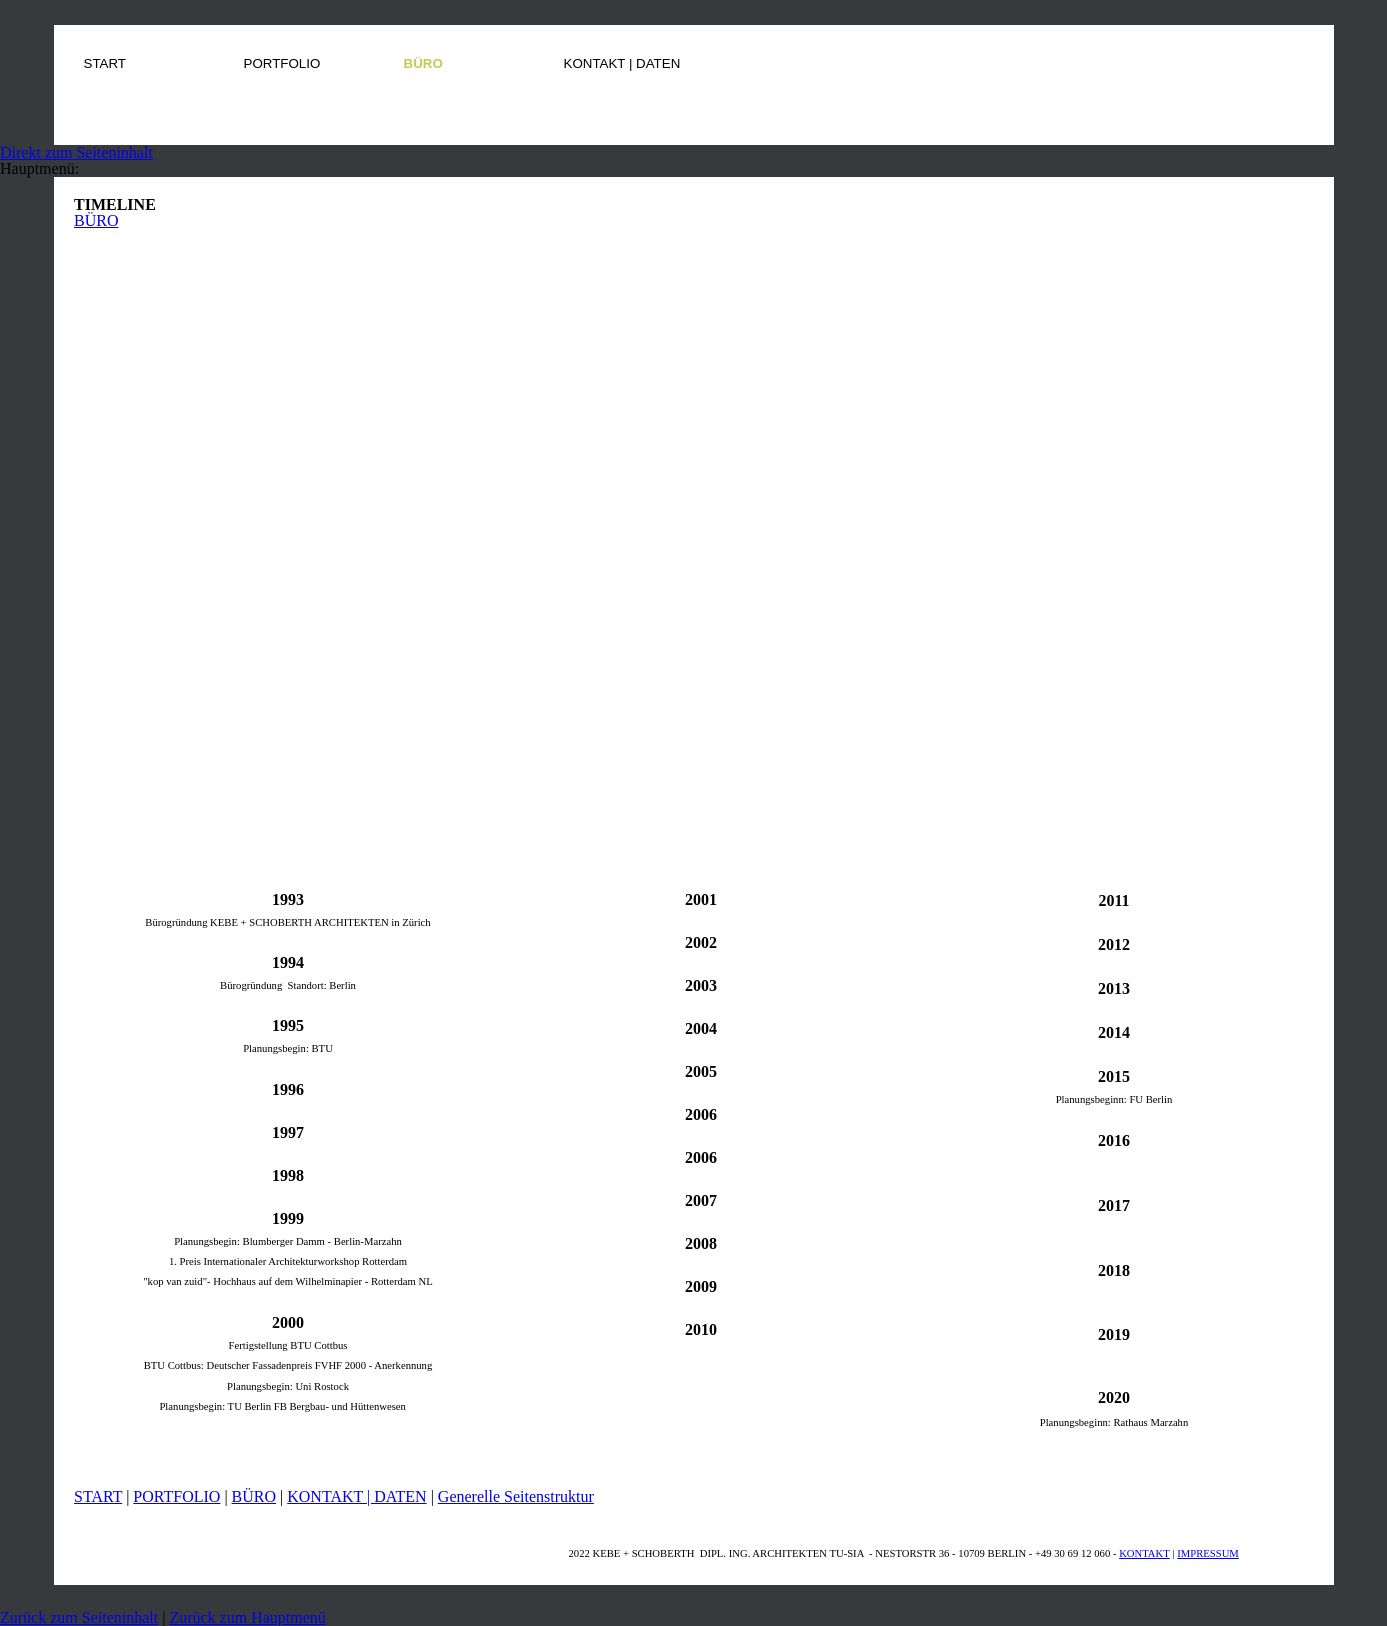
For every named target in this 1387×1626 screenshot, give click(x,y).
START (98, 1496)
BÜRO (96, 220)
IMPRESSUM (1208, 1553)
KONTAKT (1144, 1553)
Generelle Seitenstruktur (516, 1496)
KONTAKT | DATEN (356, 1496)
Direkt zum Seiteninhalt (76, 152)
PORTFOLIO (176, 1496)
